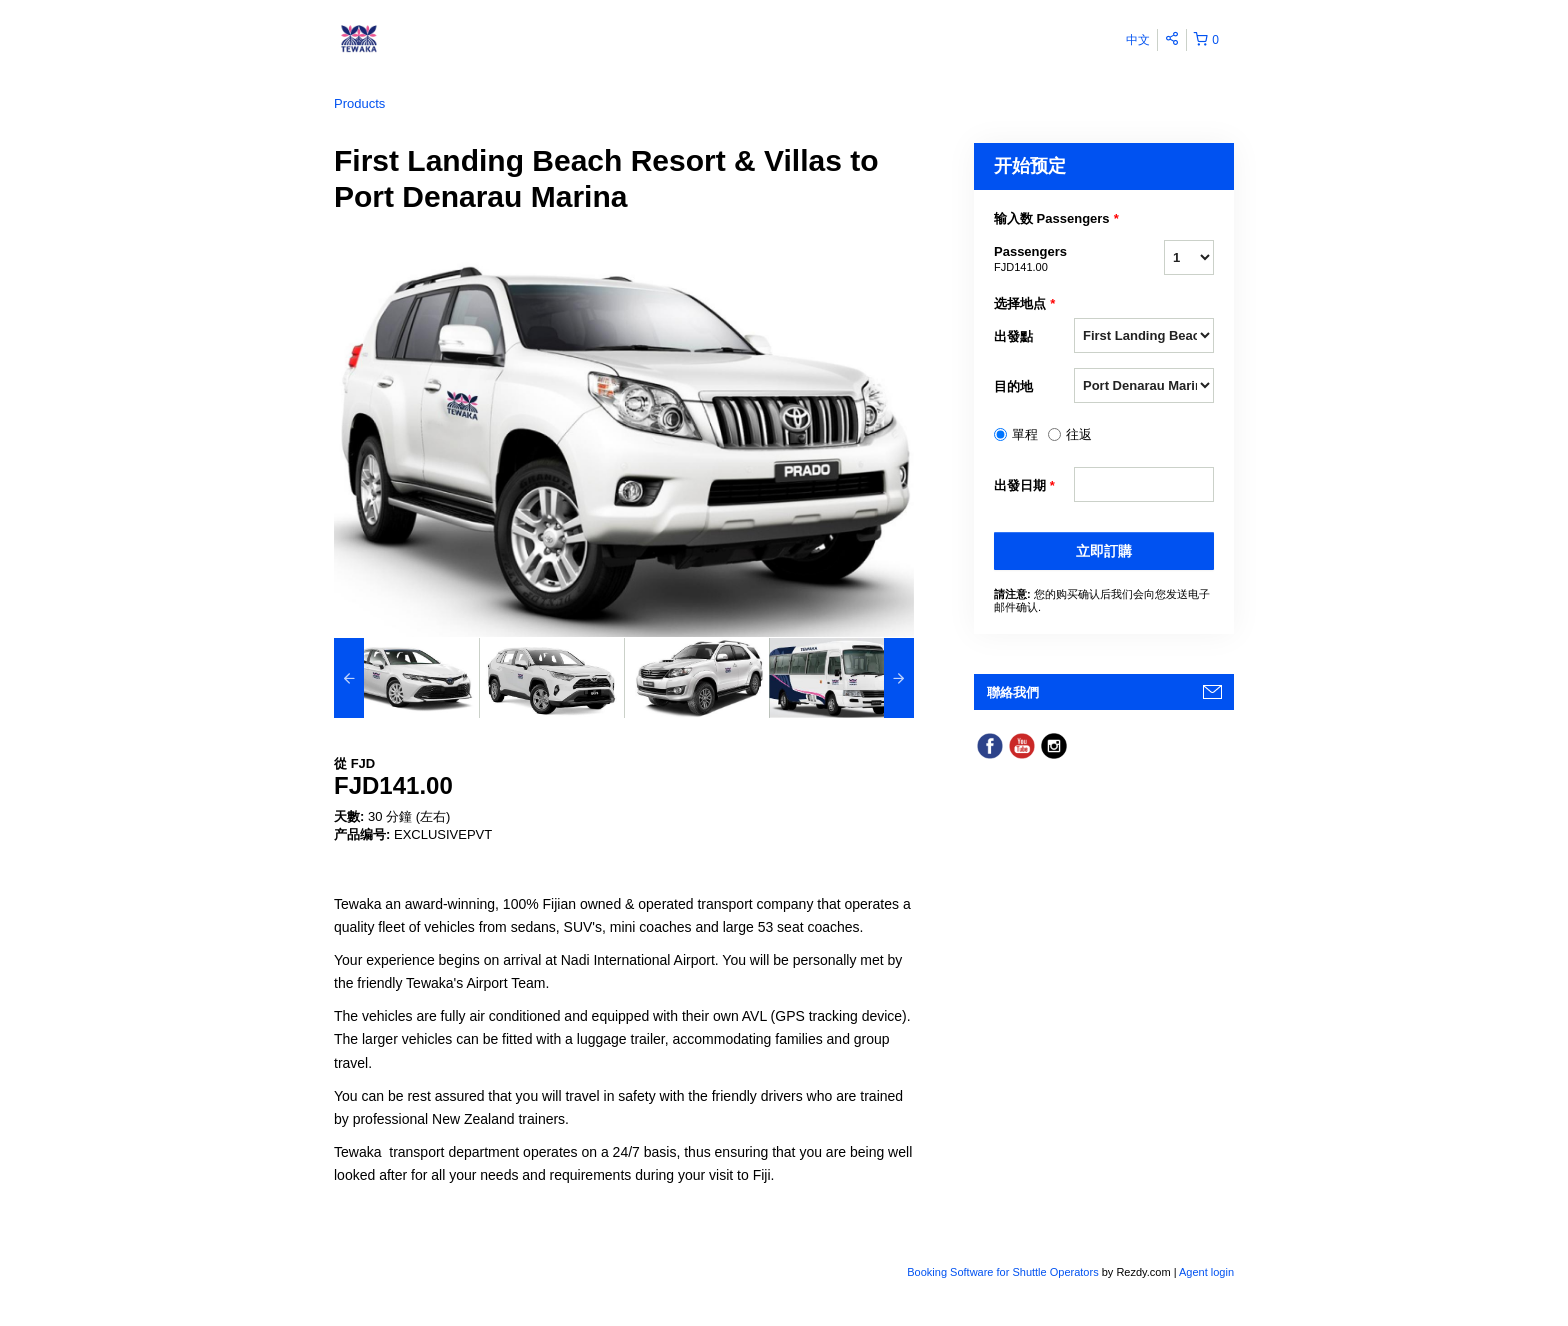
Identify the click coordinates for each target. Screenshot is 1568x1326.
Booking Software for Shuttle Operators (1004, 1272)
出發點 (1013, 336)
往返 (1079, 434)
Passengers (1034, 260)
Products (359, 103)
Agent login (1206, 1272)
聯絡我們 (1013, 692)
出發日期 (1024, 486)
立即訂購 (1104, 551)
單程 (1025, 434)
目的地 (1013, 386)
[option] (406, 678)
